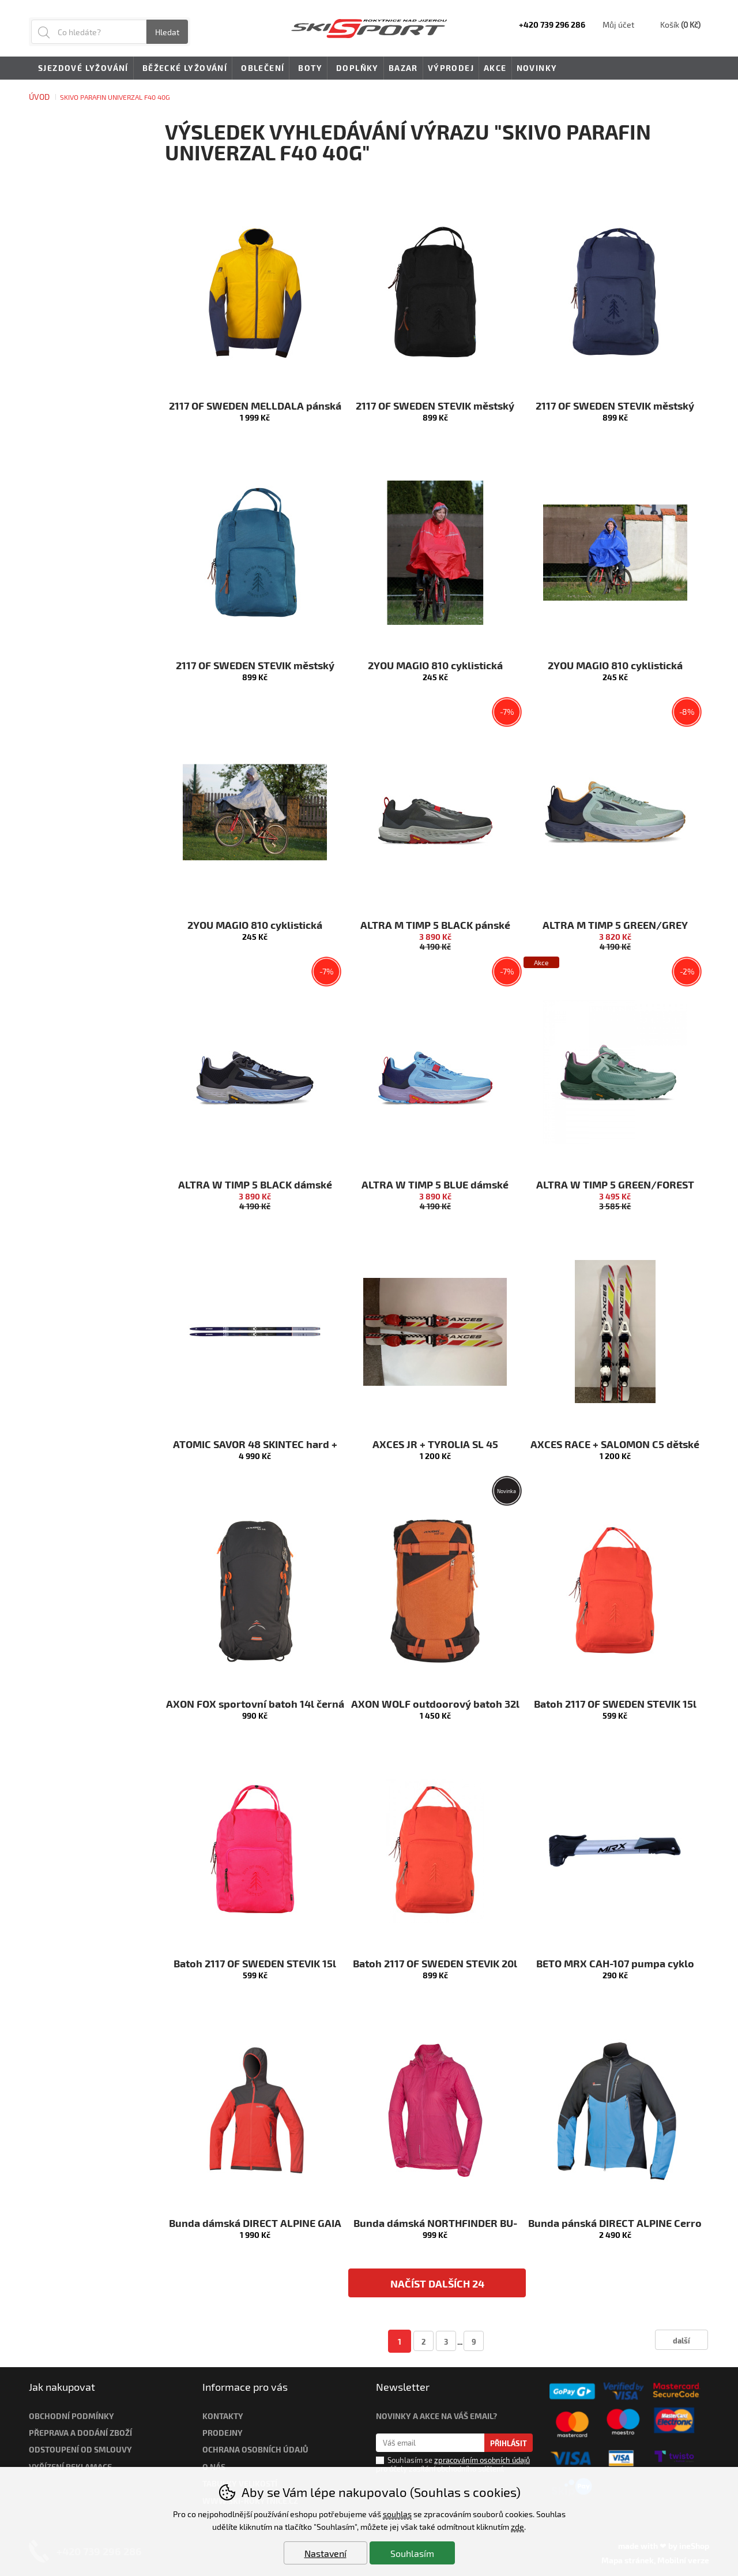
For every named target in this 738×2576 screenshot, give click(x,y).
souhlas (397, 2514)
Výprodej (451, 68)
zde (517, 2527)
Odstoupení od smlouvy (80, 2449)
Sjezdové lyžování (81, 69)
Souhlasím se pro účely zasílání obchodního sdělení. (453, 2464)
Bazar (403, 68)
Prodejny (222, 2433)
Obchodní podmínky (71, 2416)
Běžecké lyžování (182, 69)
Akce (495, 68)
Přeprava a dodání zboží (80, 2433)
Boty (308, 69)
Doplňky (355, 69)
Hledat (167, 32)
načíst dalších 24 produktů (437, 2287)
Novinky (537, 68)
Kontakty (222, 2416)
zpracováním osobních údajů (482, 2460)
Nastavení (325, 2553)
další (681, 2340)
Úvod (39, 97)
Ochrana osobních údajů (255, 2449)
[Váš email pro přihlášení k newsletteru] (430, 2442)
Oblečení (260, 69)
